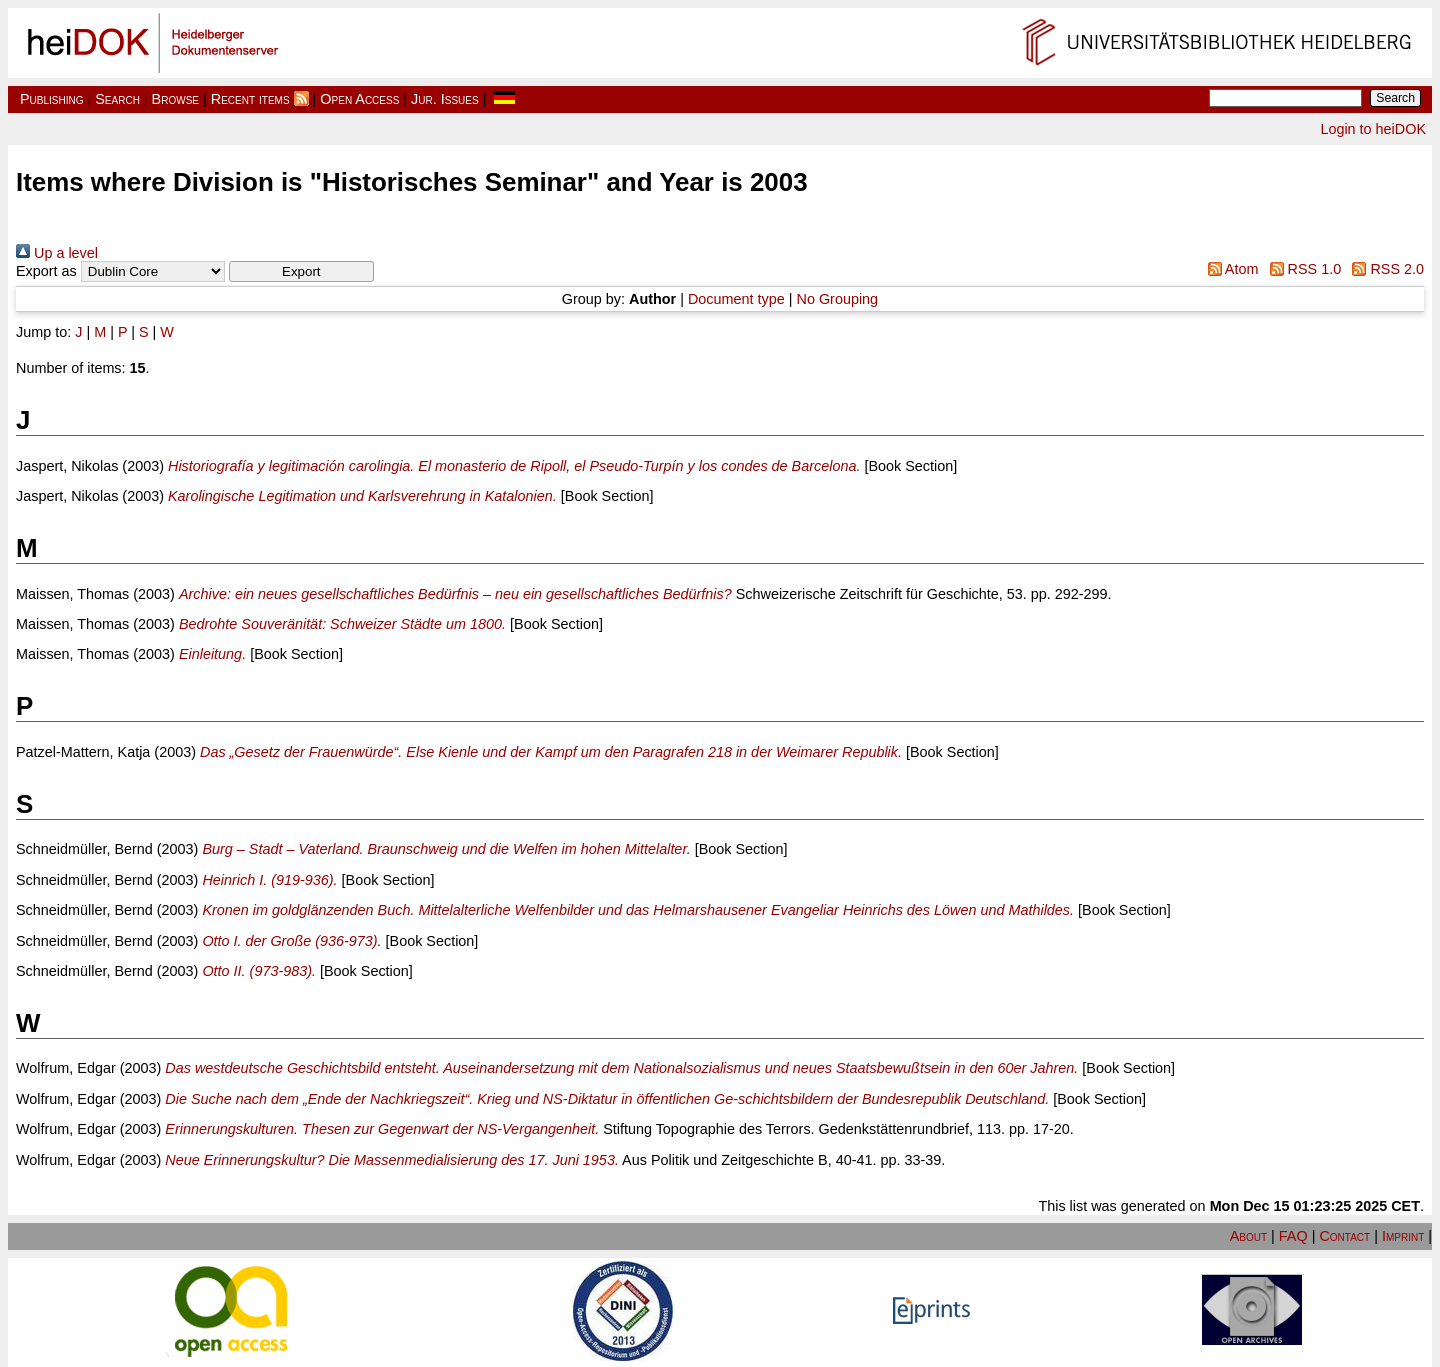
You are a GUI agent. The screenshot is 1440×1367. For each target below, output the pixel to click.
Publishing (52, 99)
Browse (175, 99)
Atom (1229, 269)
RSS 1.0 (1301, 269)
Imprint (1403, 1236)
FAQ (1293, 1236)
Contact (1344, 1236)
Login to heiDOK (1373, 129)
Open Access (359, 99)
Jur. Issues (445, 99)
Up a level (57, 253)
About (1248, 1236)
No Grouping (838, 299)
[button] (301, 271)
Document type (736, 299)
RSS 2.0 (1384, 269)
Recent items (250, 99)
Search (117, 99)
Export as (46, 271)
